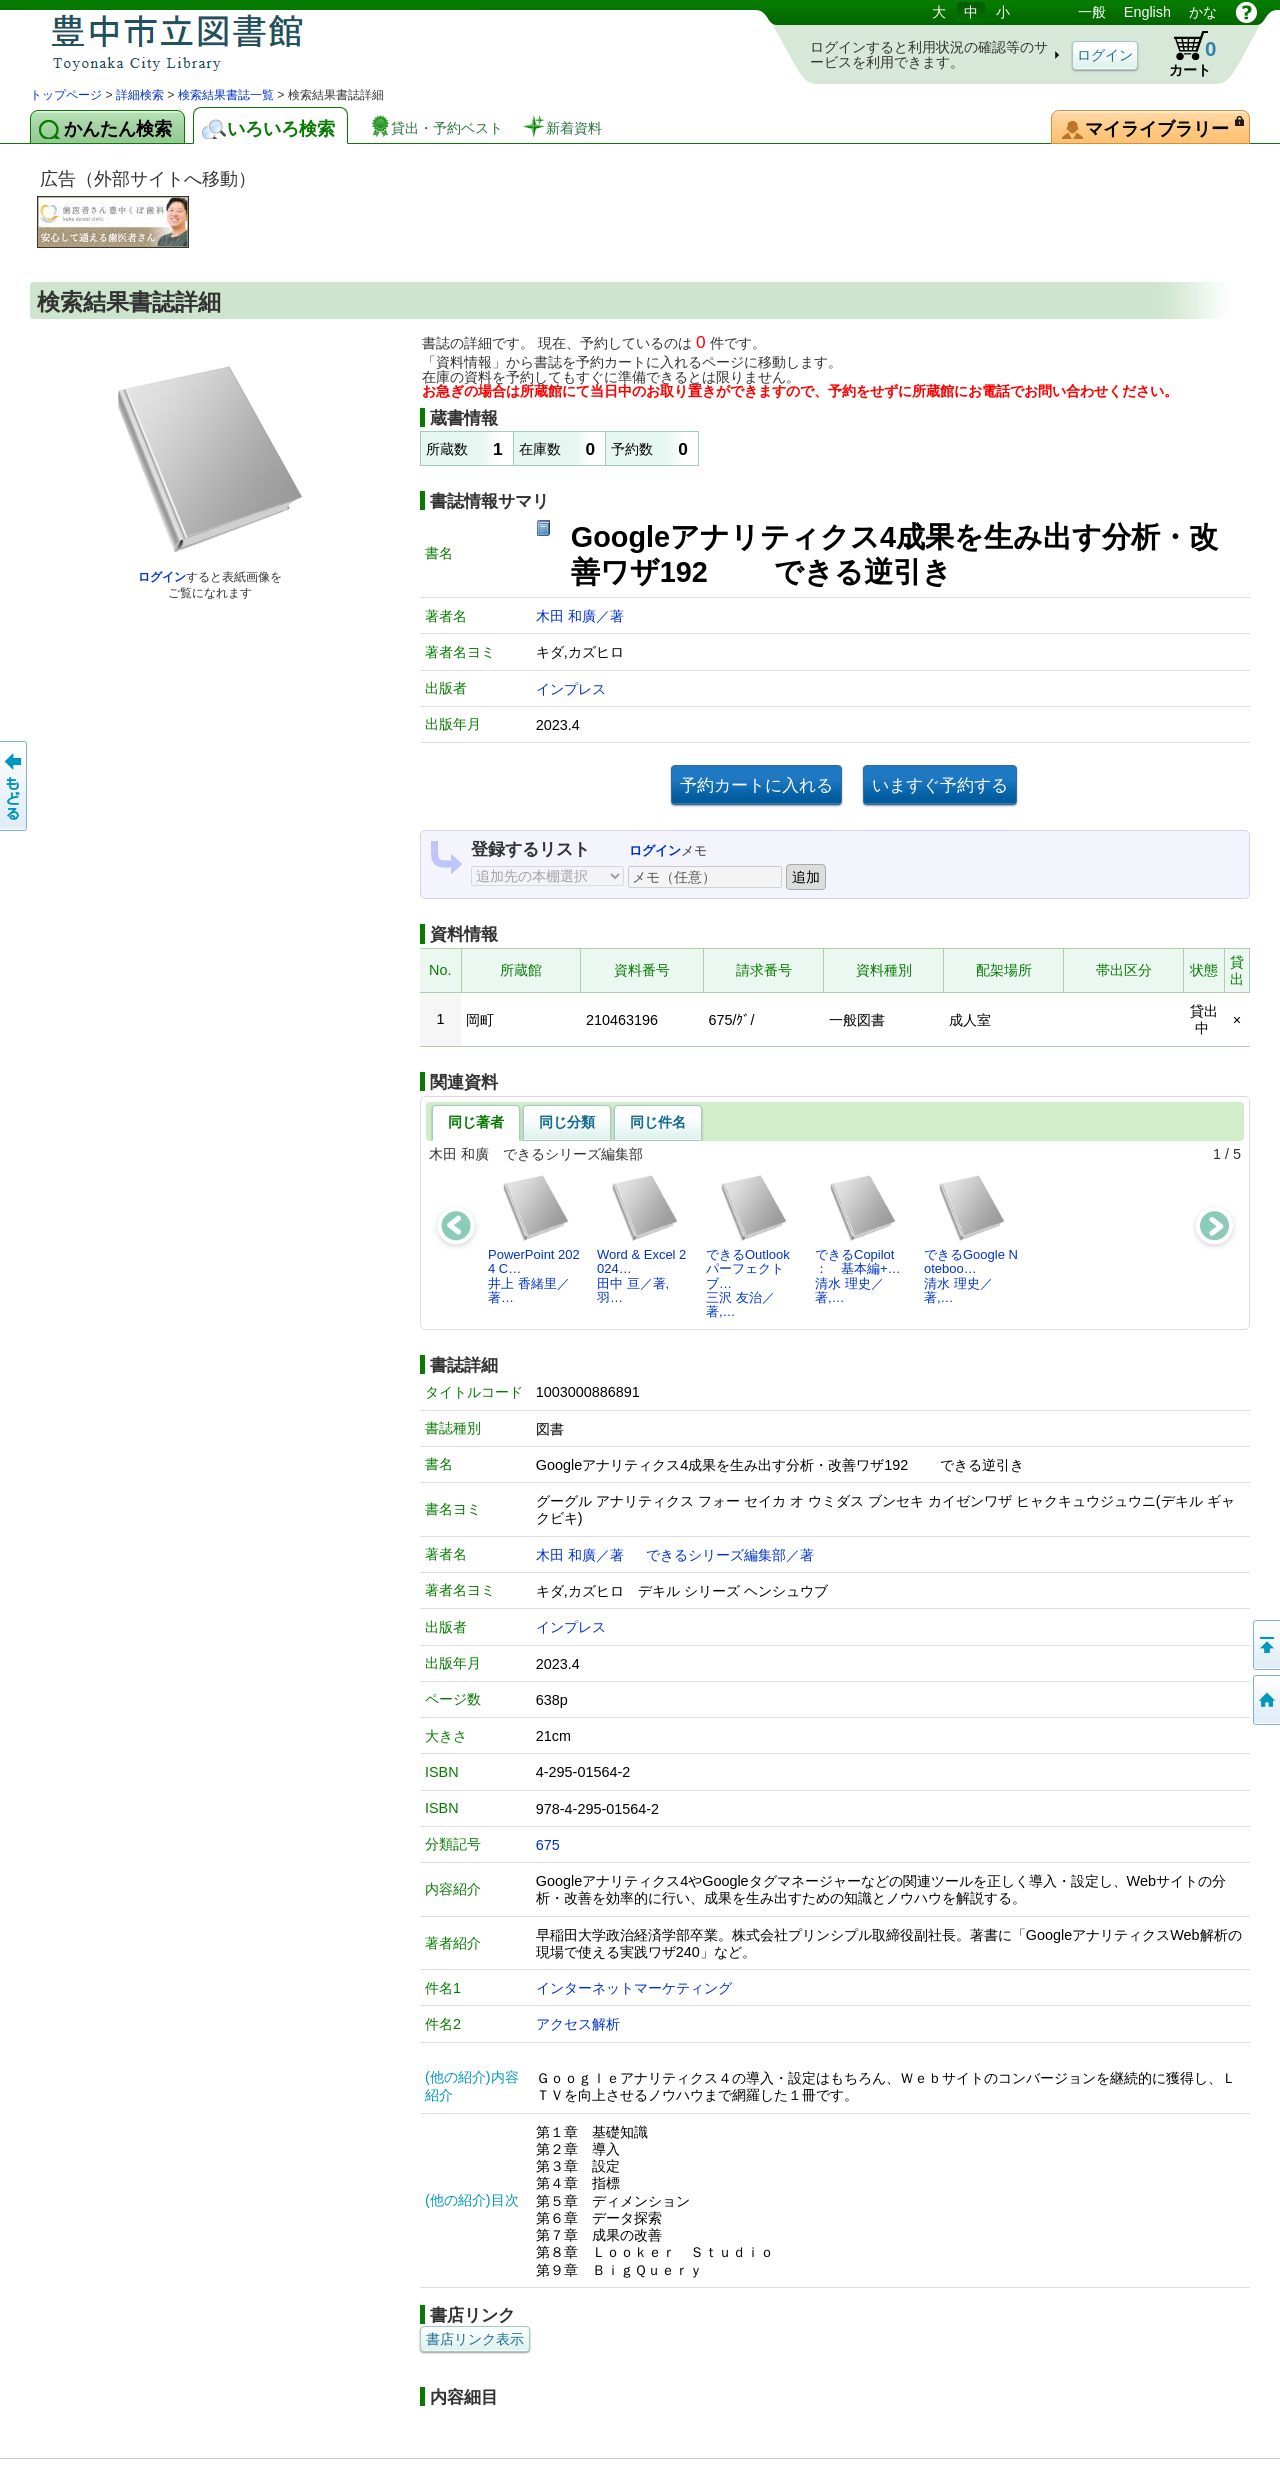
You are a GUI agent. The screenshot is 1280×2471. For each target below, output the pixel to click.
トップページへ (1265, 1700)
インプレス (571, 689)
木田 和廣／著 (580, 616)
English (1147, 12)
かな (1203, 12)
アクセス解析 (578, 2024)
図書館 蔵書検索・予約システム (240, 42)
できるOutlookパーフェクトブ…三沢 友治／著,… (748, 1246)
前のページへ (15, 786)
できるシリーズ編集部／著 (730, 1555)
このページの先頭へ (1265, 1645)
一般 (1092, 12)
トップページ (66, 95)
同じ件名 (658, 1122)
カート (1183, 54)
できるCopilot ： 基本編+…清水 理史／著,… (861, 1239)
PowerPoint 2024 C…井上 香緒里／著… (534, 1239)
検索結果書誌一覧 (226, 95)
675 (548, 1845)
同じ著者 (476, 1122)
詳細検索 (140, 95)
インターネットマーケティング (634, 1988)
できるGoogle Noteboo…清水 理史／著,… (971, 1239)
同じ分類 (567, 1122)
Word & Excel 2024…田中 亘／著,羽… (641, 1239)
